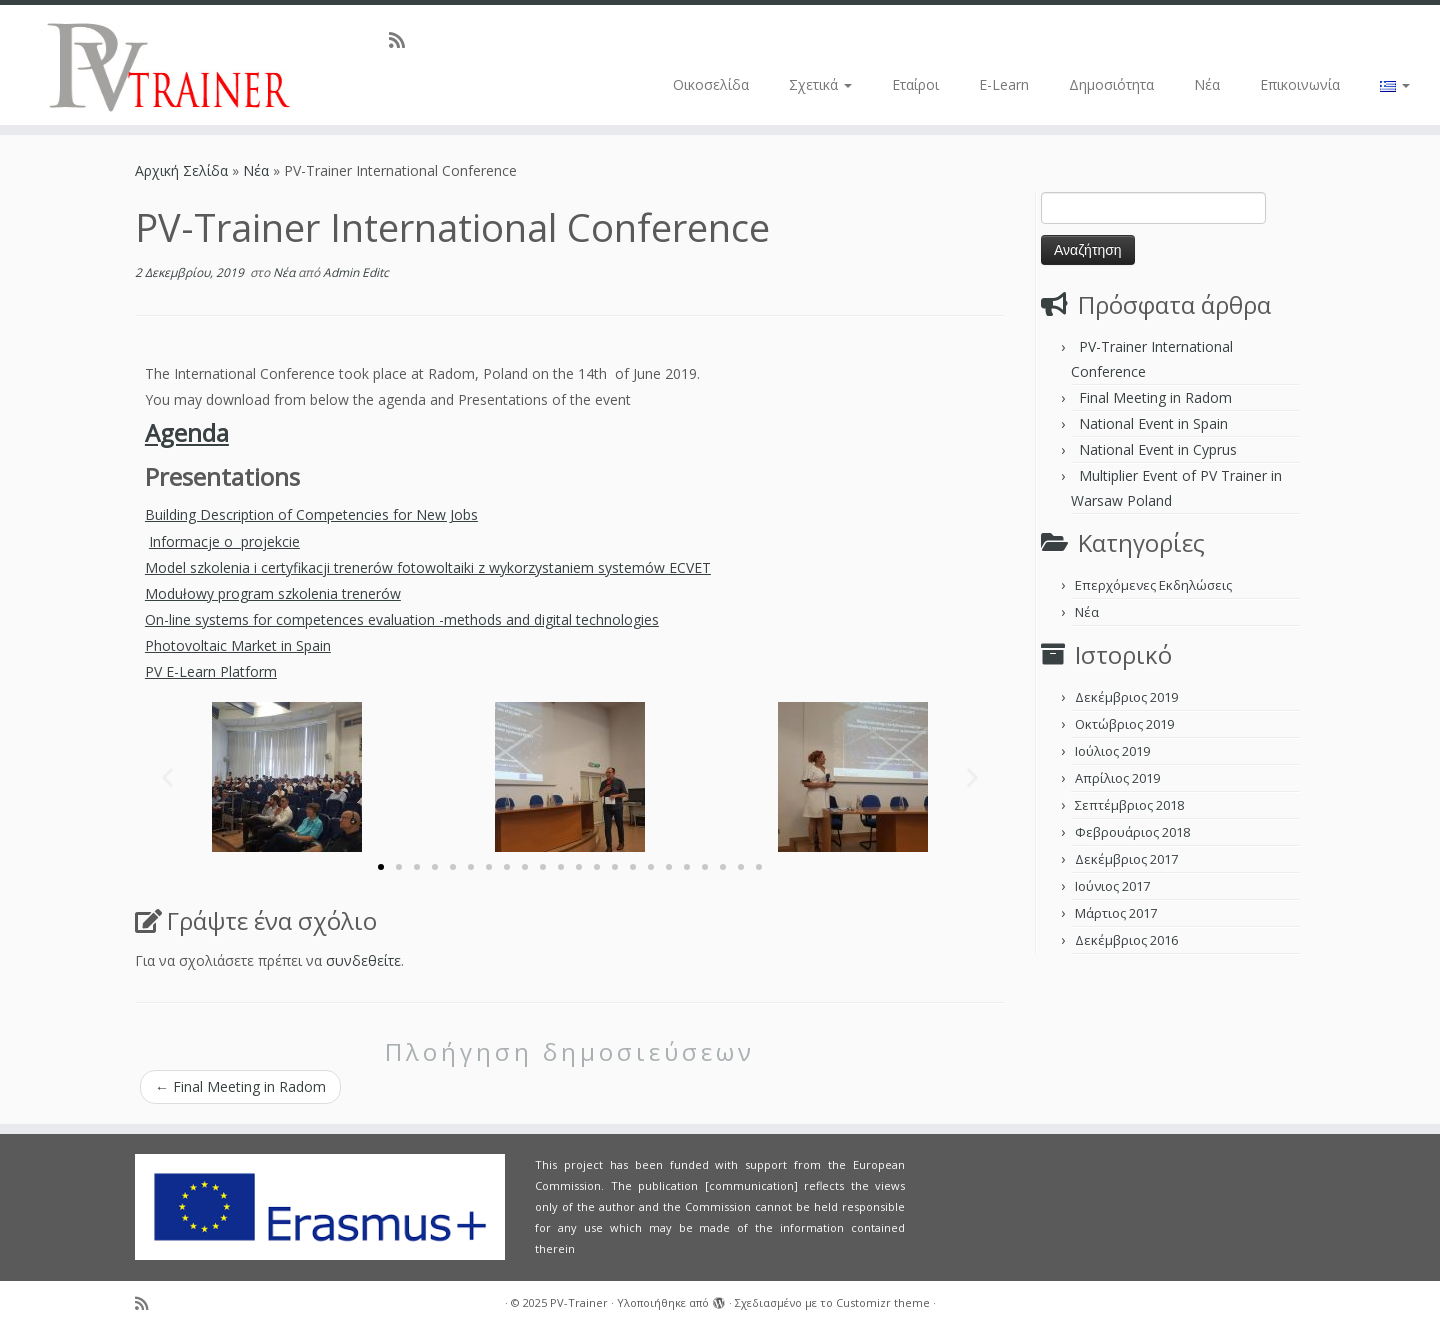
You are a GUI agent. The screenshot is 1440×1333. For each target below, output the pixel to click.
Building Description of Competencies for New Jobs (311, 514)
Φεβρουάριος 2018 (1132, 832)
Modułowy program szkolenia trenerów (273, 593)
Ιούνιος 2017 (1112, 886)
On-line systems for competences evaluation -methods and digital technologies (402, 619)
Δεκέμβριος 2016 (1126, 940)
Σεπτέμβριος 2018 (1129, 805)
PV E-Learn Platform (211, 671)
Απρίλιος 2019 (1117, 778)
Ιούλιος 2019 (1112, 751)
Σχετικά (820, 84)
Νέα (1207, 84)
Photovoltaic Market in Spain (238, 645)
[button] (167, 776)
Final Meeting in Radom (240, 1086)
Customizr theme (883, 1302)
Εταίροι (915, 84)
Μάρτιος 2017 (1116, 913)
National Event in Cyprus (1158, 449)
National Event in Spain (1153, 423)
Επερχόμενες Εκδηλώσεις (1153, 585)
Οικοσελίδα (711, 84)
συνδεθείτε (363, 960)
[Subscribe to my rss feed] (403, 40)
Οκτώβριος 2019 (1124, 724)
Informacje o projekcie (224, 541)
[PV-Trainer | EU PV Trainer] (166, 65)
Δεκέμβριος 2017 (1126, 859)
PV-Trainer (579, 1302)
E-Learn (1004, 84)
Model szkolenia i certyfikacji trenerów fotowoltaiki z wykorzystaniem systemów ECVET (428, 567)
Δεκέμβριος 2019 (1126, 697)
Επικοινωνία (1300, 84)
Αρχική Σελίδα (183, 170)
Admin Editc (356, 272)
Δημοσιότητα (1111, 84)
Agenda (187, 432)
